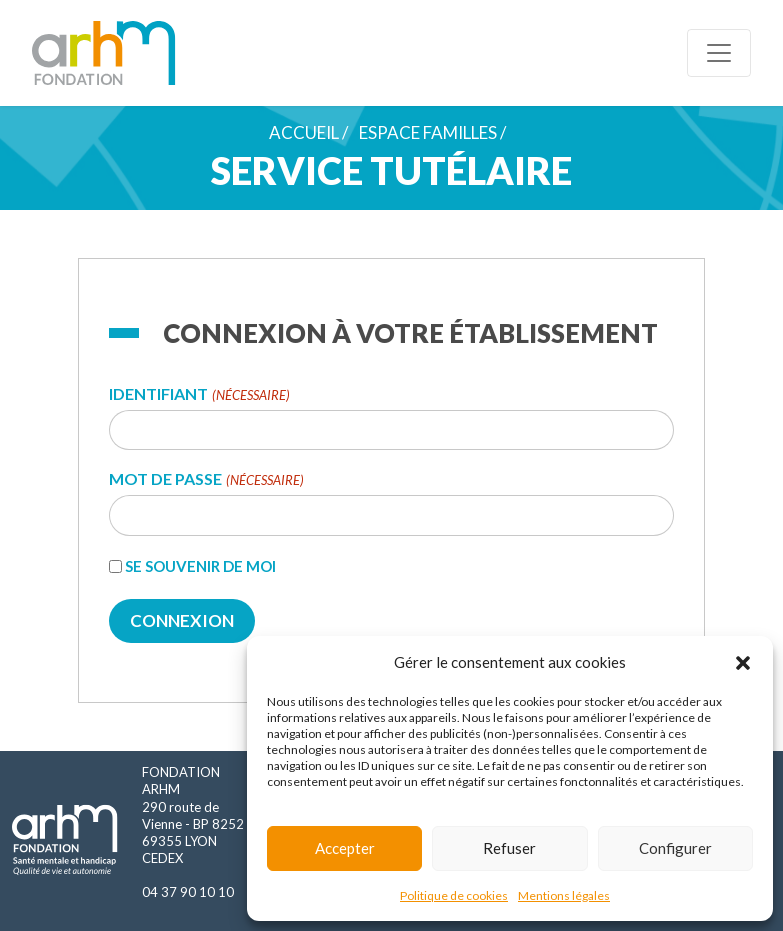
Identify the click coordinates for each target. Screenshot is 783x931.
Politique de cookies (454, 895)
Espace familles (428, 132)
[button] (743, 662)
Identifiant (199, 394)
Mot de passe (206, 479)
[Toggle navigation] (719, 53)
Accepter (345, 848)
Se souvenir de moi (200, 566)
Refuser (509, 848)
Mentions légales (564, 895)
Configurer (675, 848)
